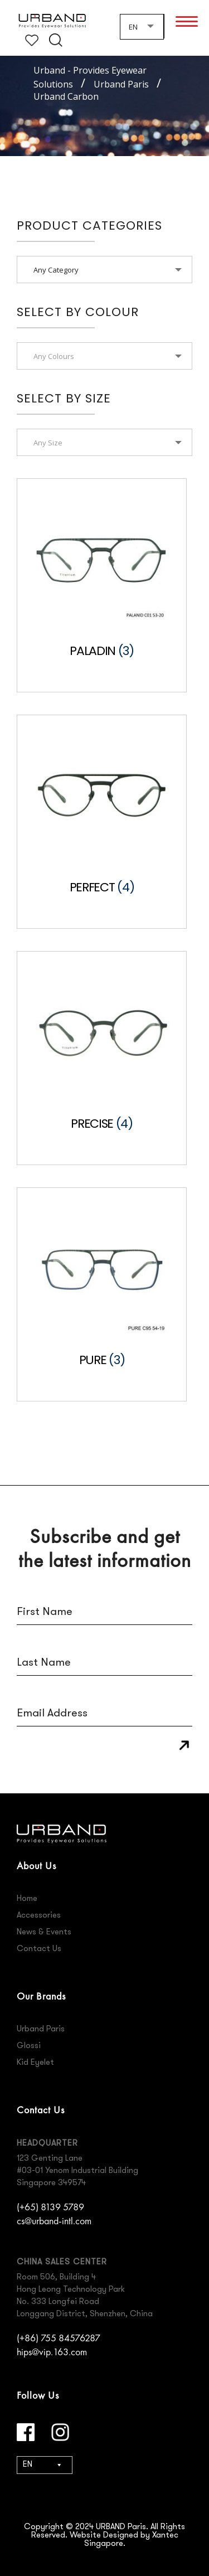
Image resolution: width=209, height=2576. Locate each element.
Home (27, 1899)
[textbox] (104, 356)
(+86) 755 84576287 (58, 2337)
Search (55, 40)
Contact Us (39, 1949)
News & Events (44, 1932)
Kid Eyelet (35, 2063)
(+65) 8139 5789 (50, 2206)
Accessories (39, 1916)
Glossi (29, 2046)
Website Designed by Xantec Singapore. (124, 2539)
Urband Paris (41, 2029)
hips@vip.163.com (52, 2351)
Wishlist (31, 40)
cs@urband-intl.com (54, 2220)
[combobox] (142, 26)
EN (27, 2465)
